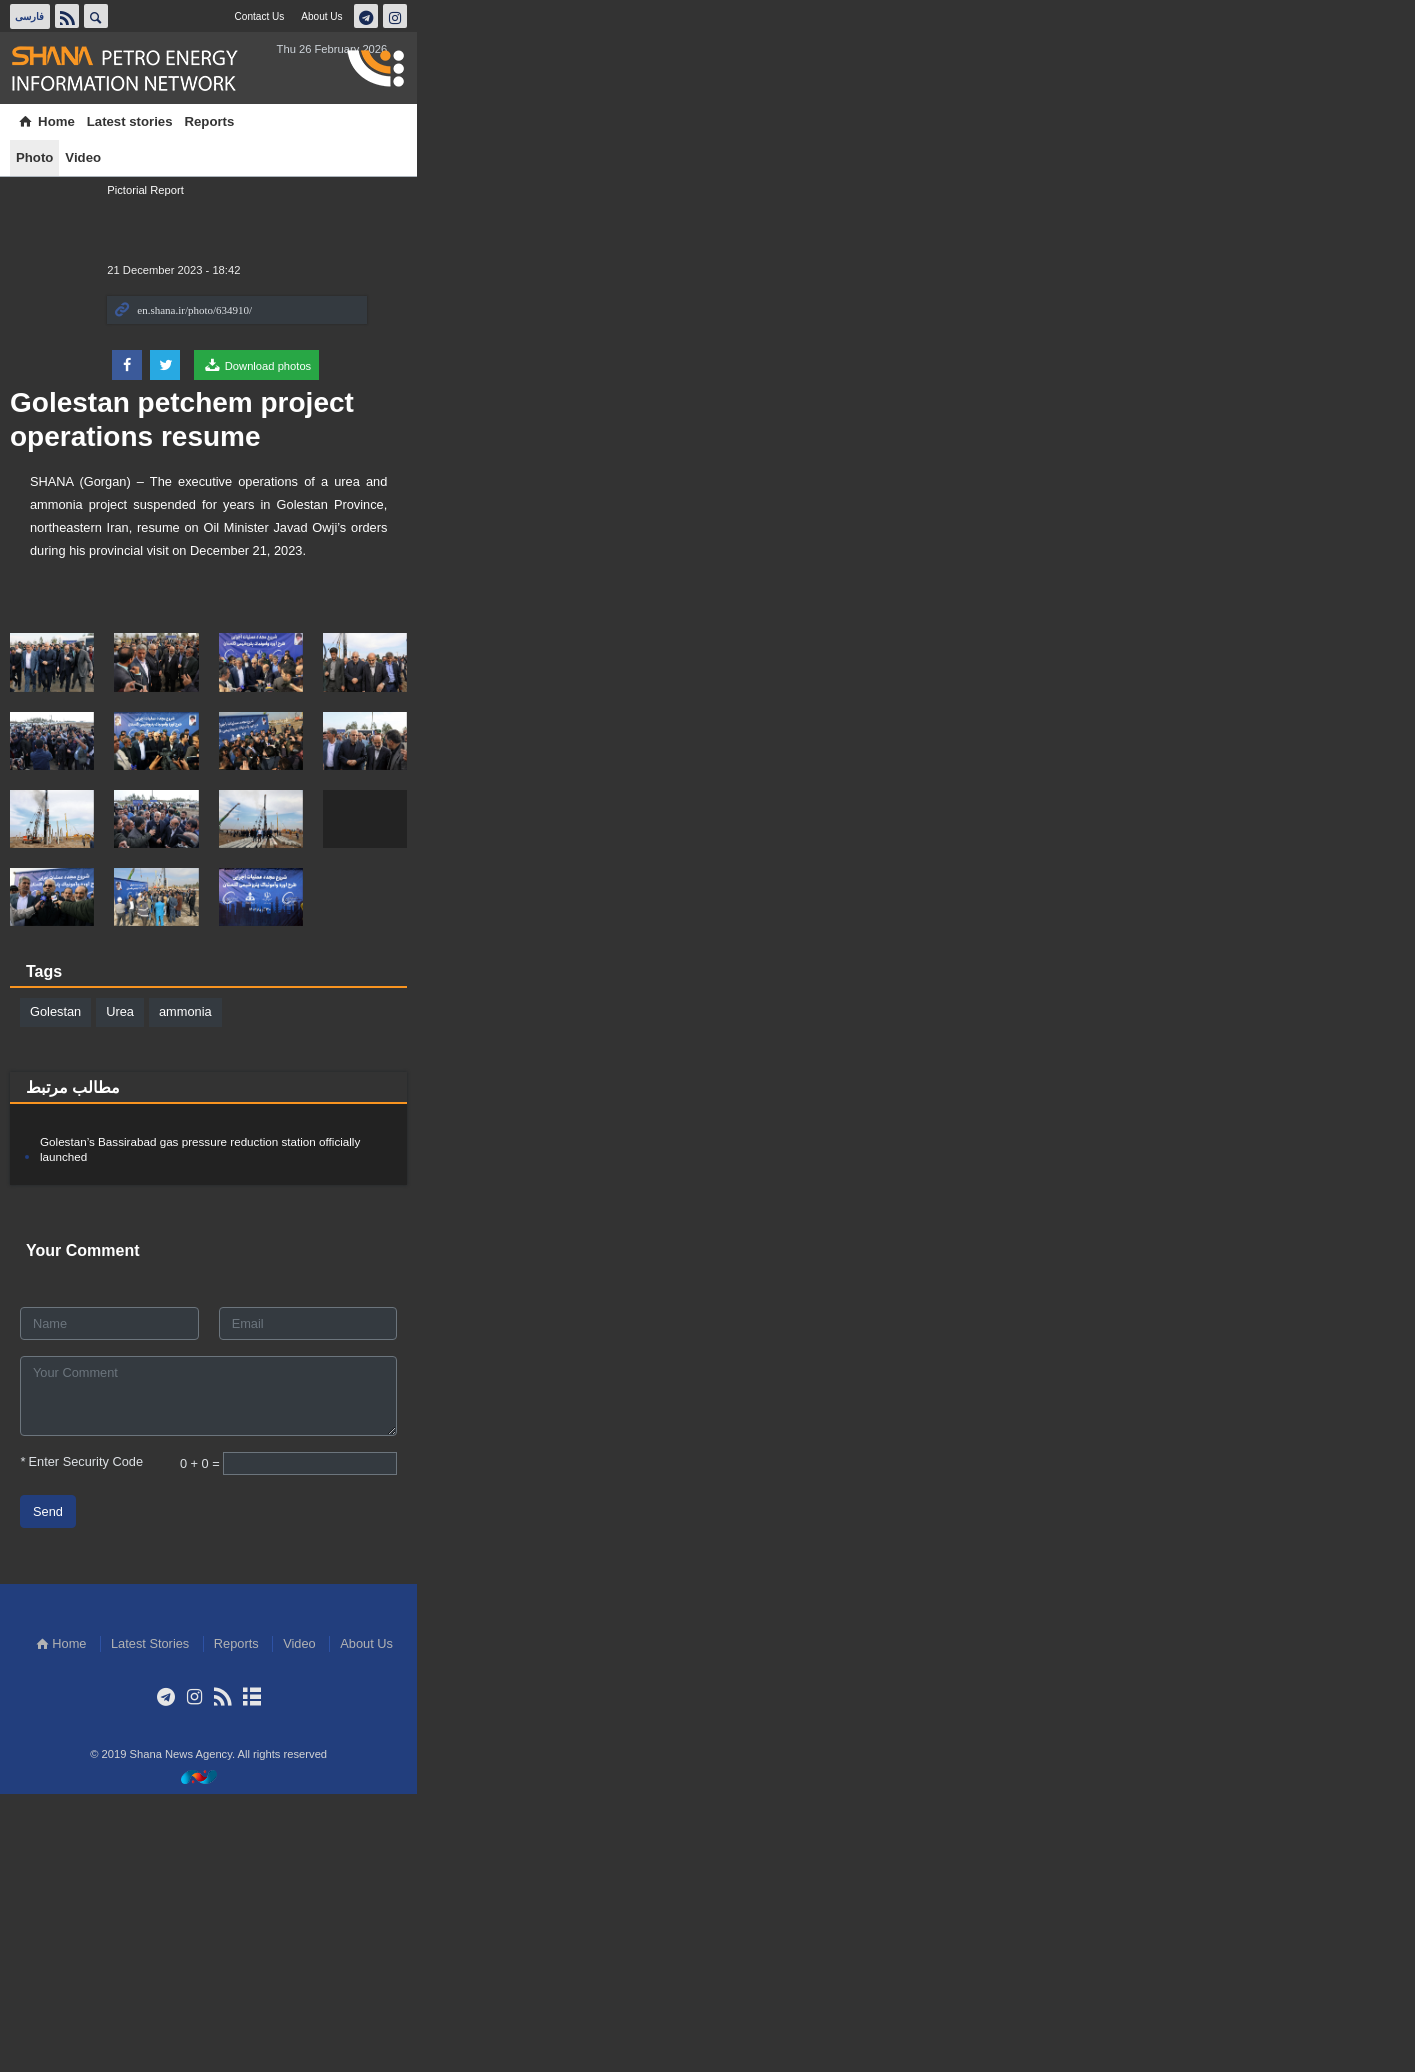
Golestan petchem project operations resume (429, 186)
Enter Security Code (199, 1739)
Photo (382, 121)
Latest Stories (649, 1922)
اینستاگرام (1275, 16)
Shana (254, 69)
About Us (1200, 16)
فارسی (152, 16)
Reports (327, 121)
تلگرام (1246, 16)
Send (166, 1789)
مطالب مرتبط (191, 1378)
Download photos (1137, 365)
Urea (238, 1302)
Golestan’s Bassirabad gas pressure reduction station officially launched (361, 1434)
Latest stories (247, 121)
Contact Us (1132, 16)
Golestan (173, 1302)
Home (163, 121)
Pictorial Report (1026, 190)
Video (431, 121)
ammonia (302, 1302)
